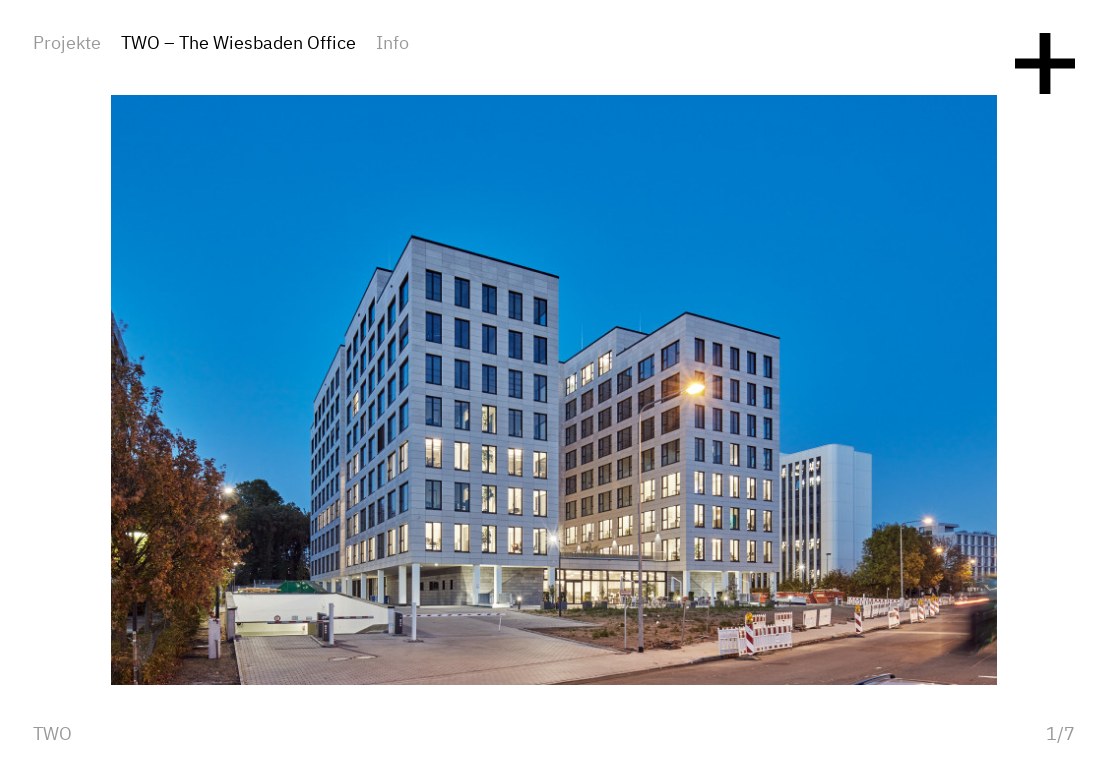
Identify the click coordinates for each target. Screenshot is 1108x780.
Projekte (67, 44)
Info (392, 44)
